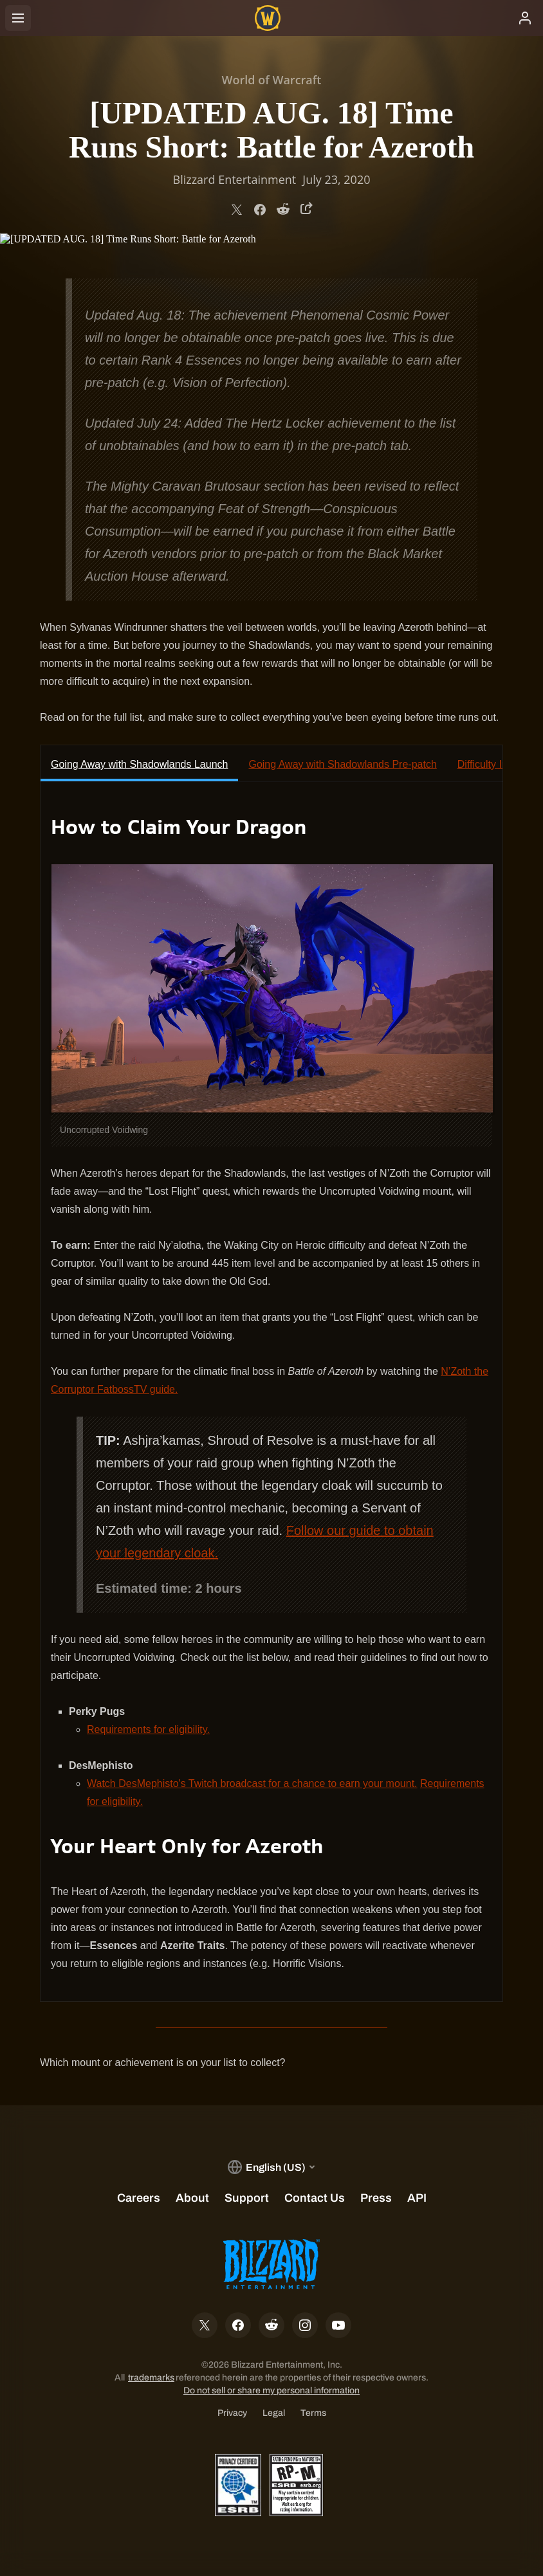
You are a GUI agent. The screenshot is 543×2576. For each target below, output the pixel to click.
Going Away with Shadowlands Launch (139, 764)
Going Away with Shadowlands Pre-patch (342, 764)
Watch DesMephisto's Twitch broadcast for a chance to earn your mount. (252, 1783)
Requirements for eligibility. (148, 1729)
